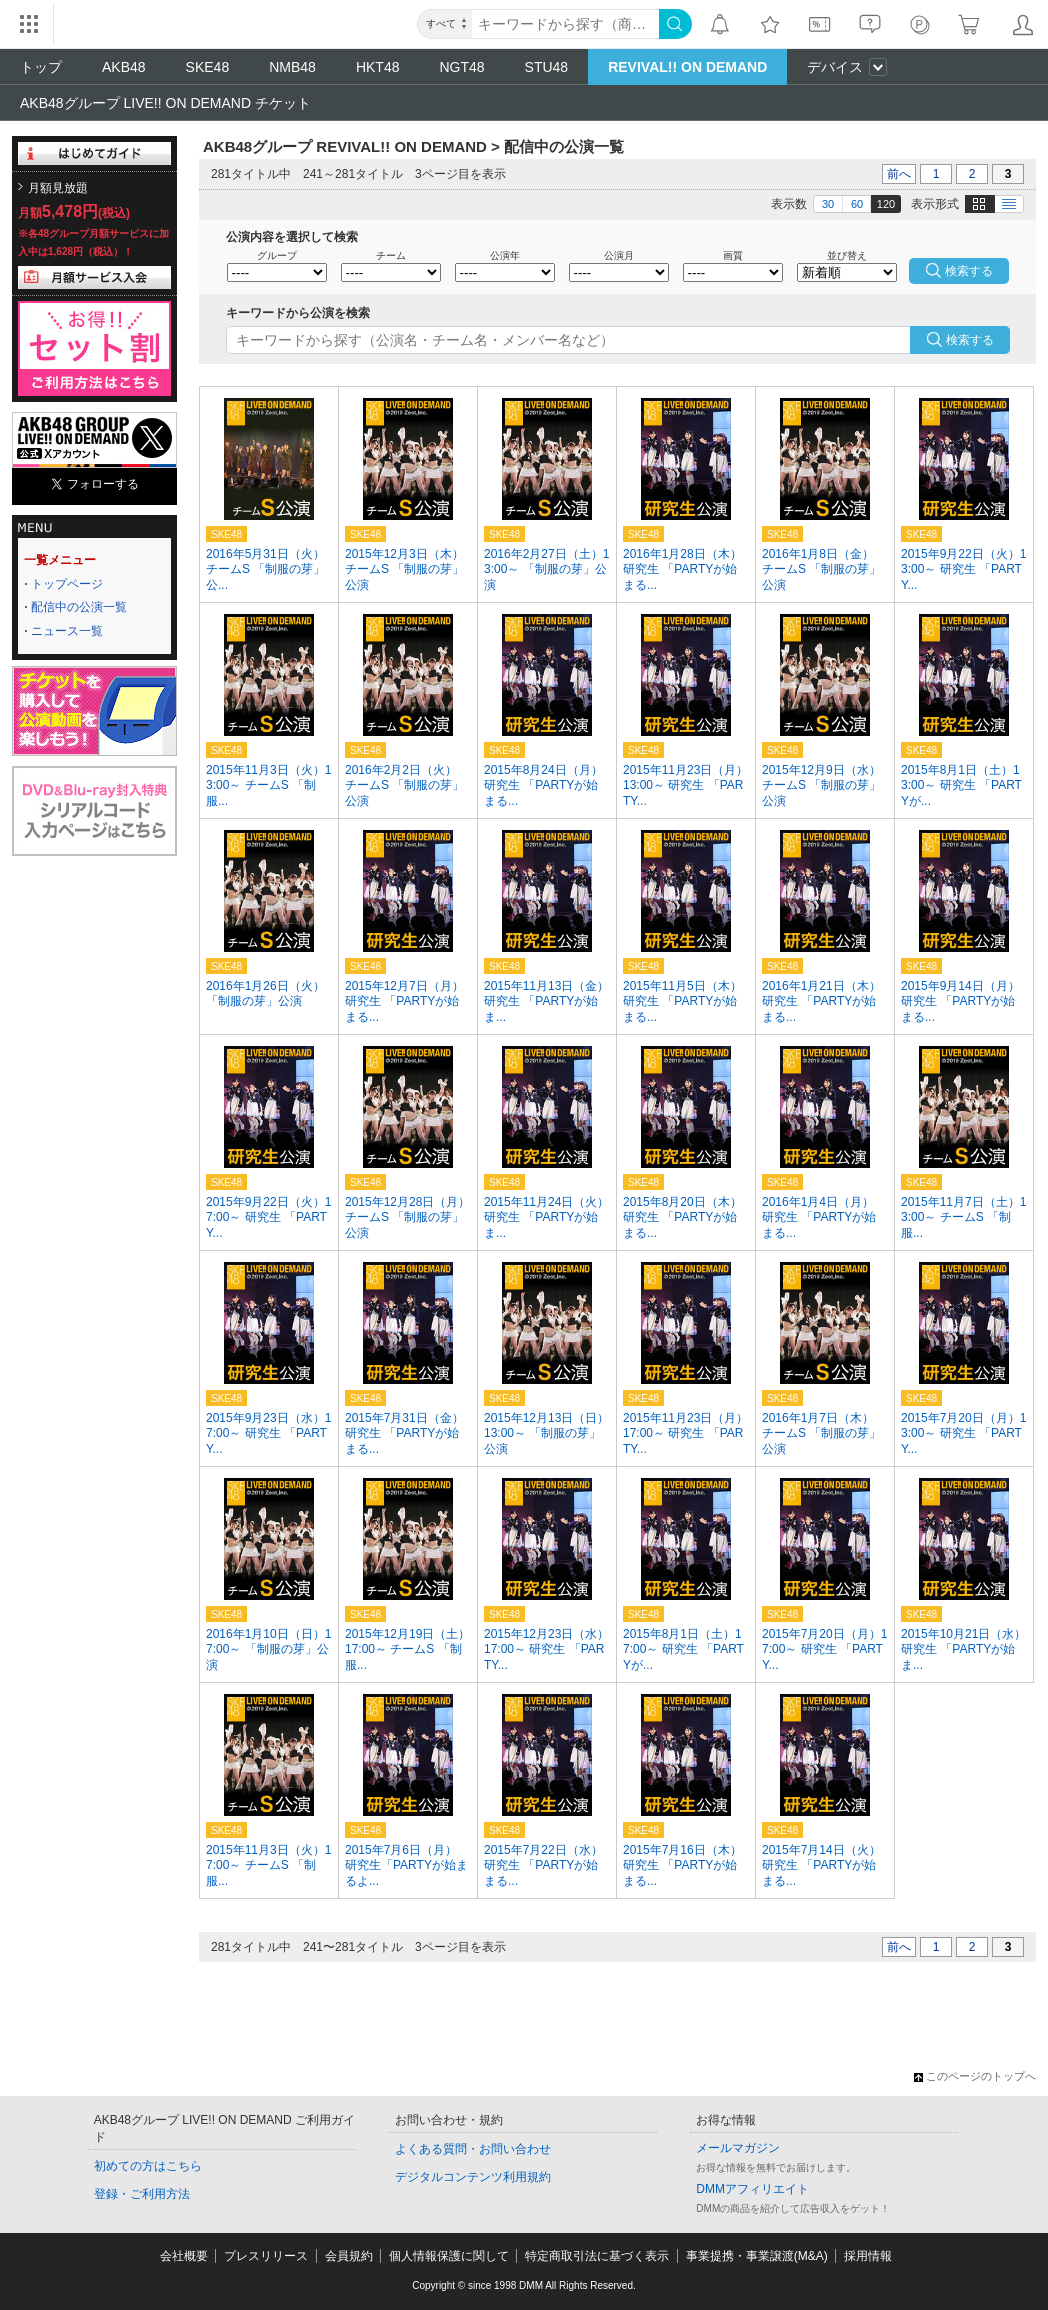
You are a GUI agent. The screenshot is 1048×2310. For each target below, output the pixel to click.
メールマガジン (738, 2148)
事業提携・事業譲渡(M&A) (757, 2256)
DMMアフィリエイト (752, 2189)
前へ (899, 174)
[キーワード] (565, 24)
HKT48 (378, 67)
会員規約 (349, 2256)
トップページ (67, 584)
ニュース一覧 (67, 631)
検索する (970, 340)
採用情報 (868, 2256)
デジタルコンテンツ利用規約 (473, 2177)
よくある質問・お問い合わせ (473, 2149)
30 (828, 204)
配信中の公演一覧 (79, 607)
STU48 (547, 67)
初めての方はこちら (148, 2166)
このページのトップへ (975, 2076)
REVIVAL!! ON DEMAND (687, 67)
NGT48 (461, 67)
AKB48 (124, 67)
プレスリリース (266, 2256)
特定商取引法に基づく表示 (597, 2256)
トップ (41, 67)
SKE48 (208, 67)
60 (857, 204)
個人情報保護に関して (449, 2256)
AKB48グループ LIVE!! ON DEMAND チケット (165, 103)
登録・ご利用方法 (142, 2194)
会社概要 (184, 2256)
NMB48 (292, 67)
